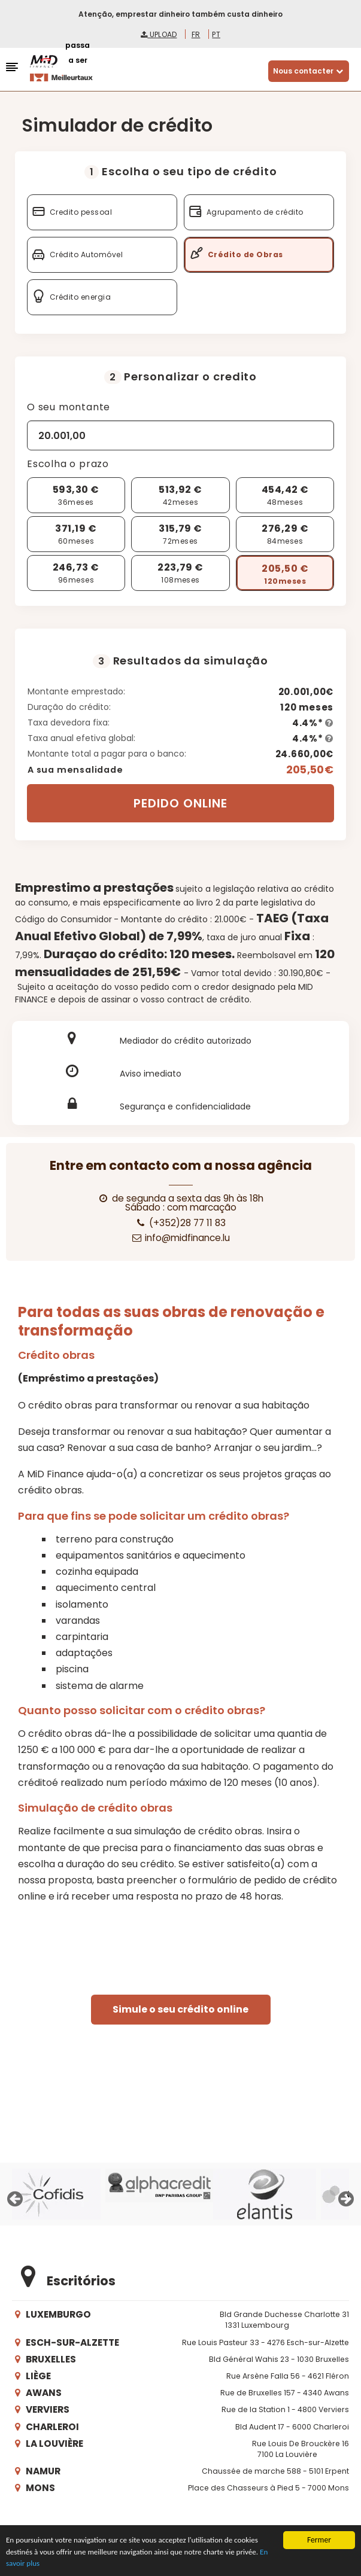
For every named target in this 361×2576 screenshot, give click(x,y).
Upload (159, 34)
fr (196, 34)
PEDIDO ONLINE (180, 803)
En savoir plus (28, 2564)
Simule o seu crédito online (180, 2009)
